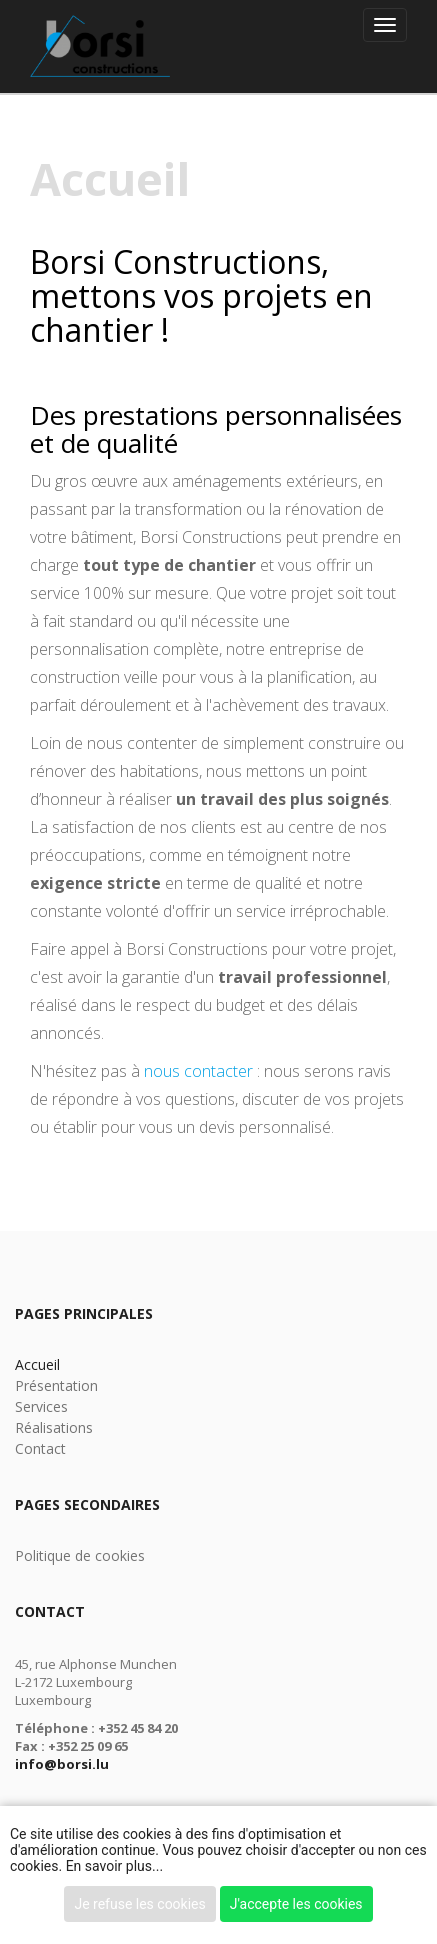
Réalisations (54, 1427)
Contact (40, 1448)
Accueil (37, 1364)
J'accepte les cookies (296, 1904)
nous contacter (198, 1071)
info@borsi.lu (62, 1764)
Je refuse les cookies (139, 1904)
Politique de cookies (80, 1555)
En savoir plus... (114, 1866)
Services (41, 1406)
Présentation (56, 1385)
